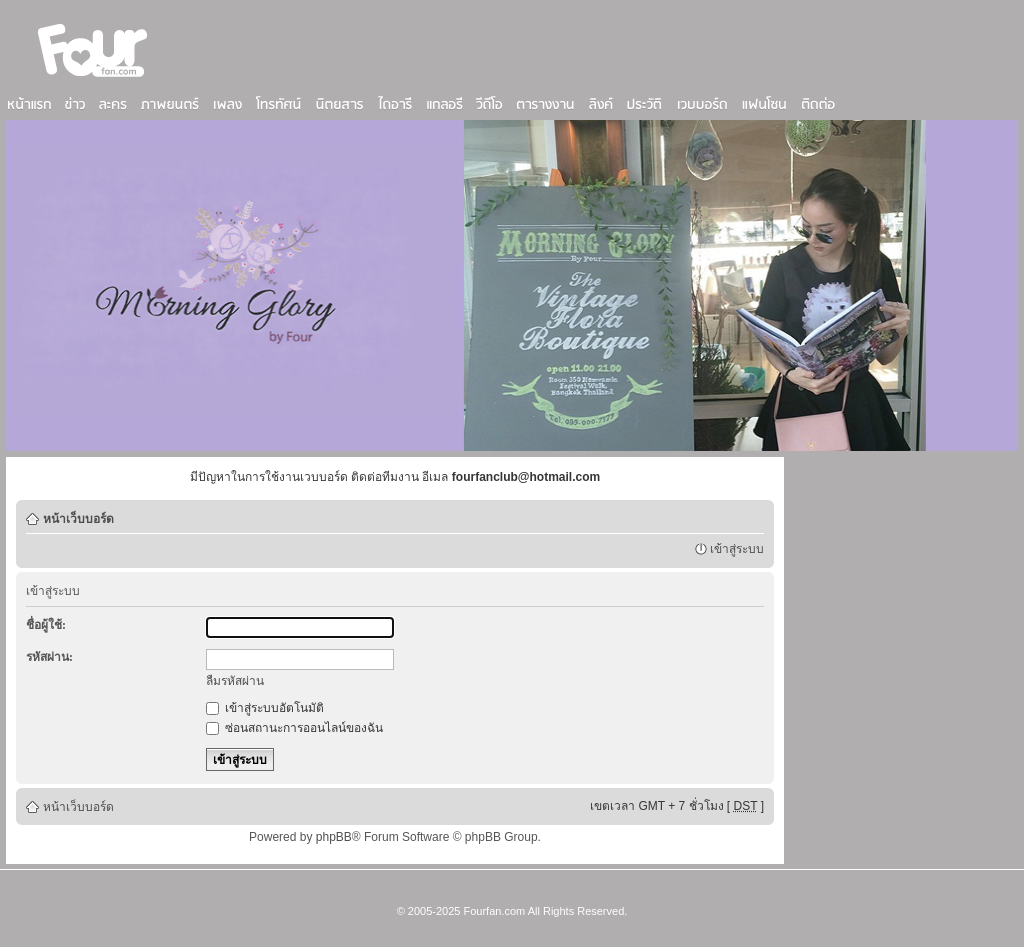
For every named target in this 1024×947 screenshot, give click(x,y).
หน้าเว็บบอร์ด (78, 519)
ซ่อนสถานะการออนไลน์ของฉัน (294, 728)
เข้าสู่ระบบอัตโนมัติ (265, 708)
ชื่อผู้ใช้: (46, 625)
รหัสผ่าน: (49, 657)
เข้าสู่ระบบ (737, 549)
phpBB (334, 837)
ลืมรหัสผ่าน (235, 681)
